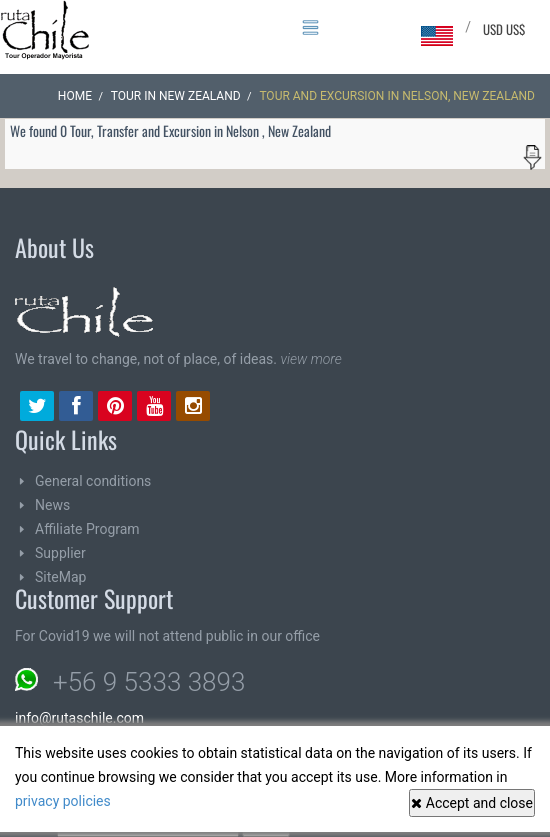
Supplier (60, 553)
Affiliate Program (87, 529)
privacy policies (63, 801)
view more (310, 359)
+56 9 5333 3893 (149, 682)
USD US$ (504, 29)
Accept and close (472, 803)
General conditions (93, 481)
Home (75, 96)
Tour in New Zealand (176, 96)
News (52, 505)
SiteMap (60, 577)
